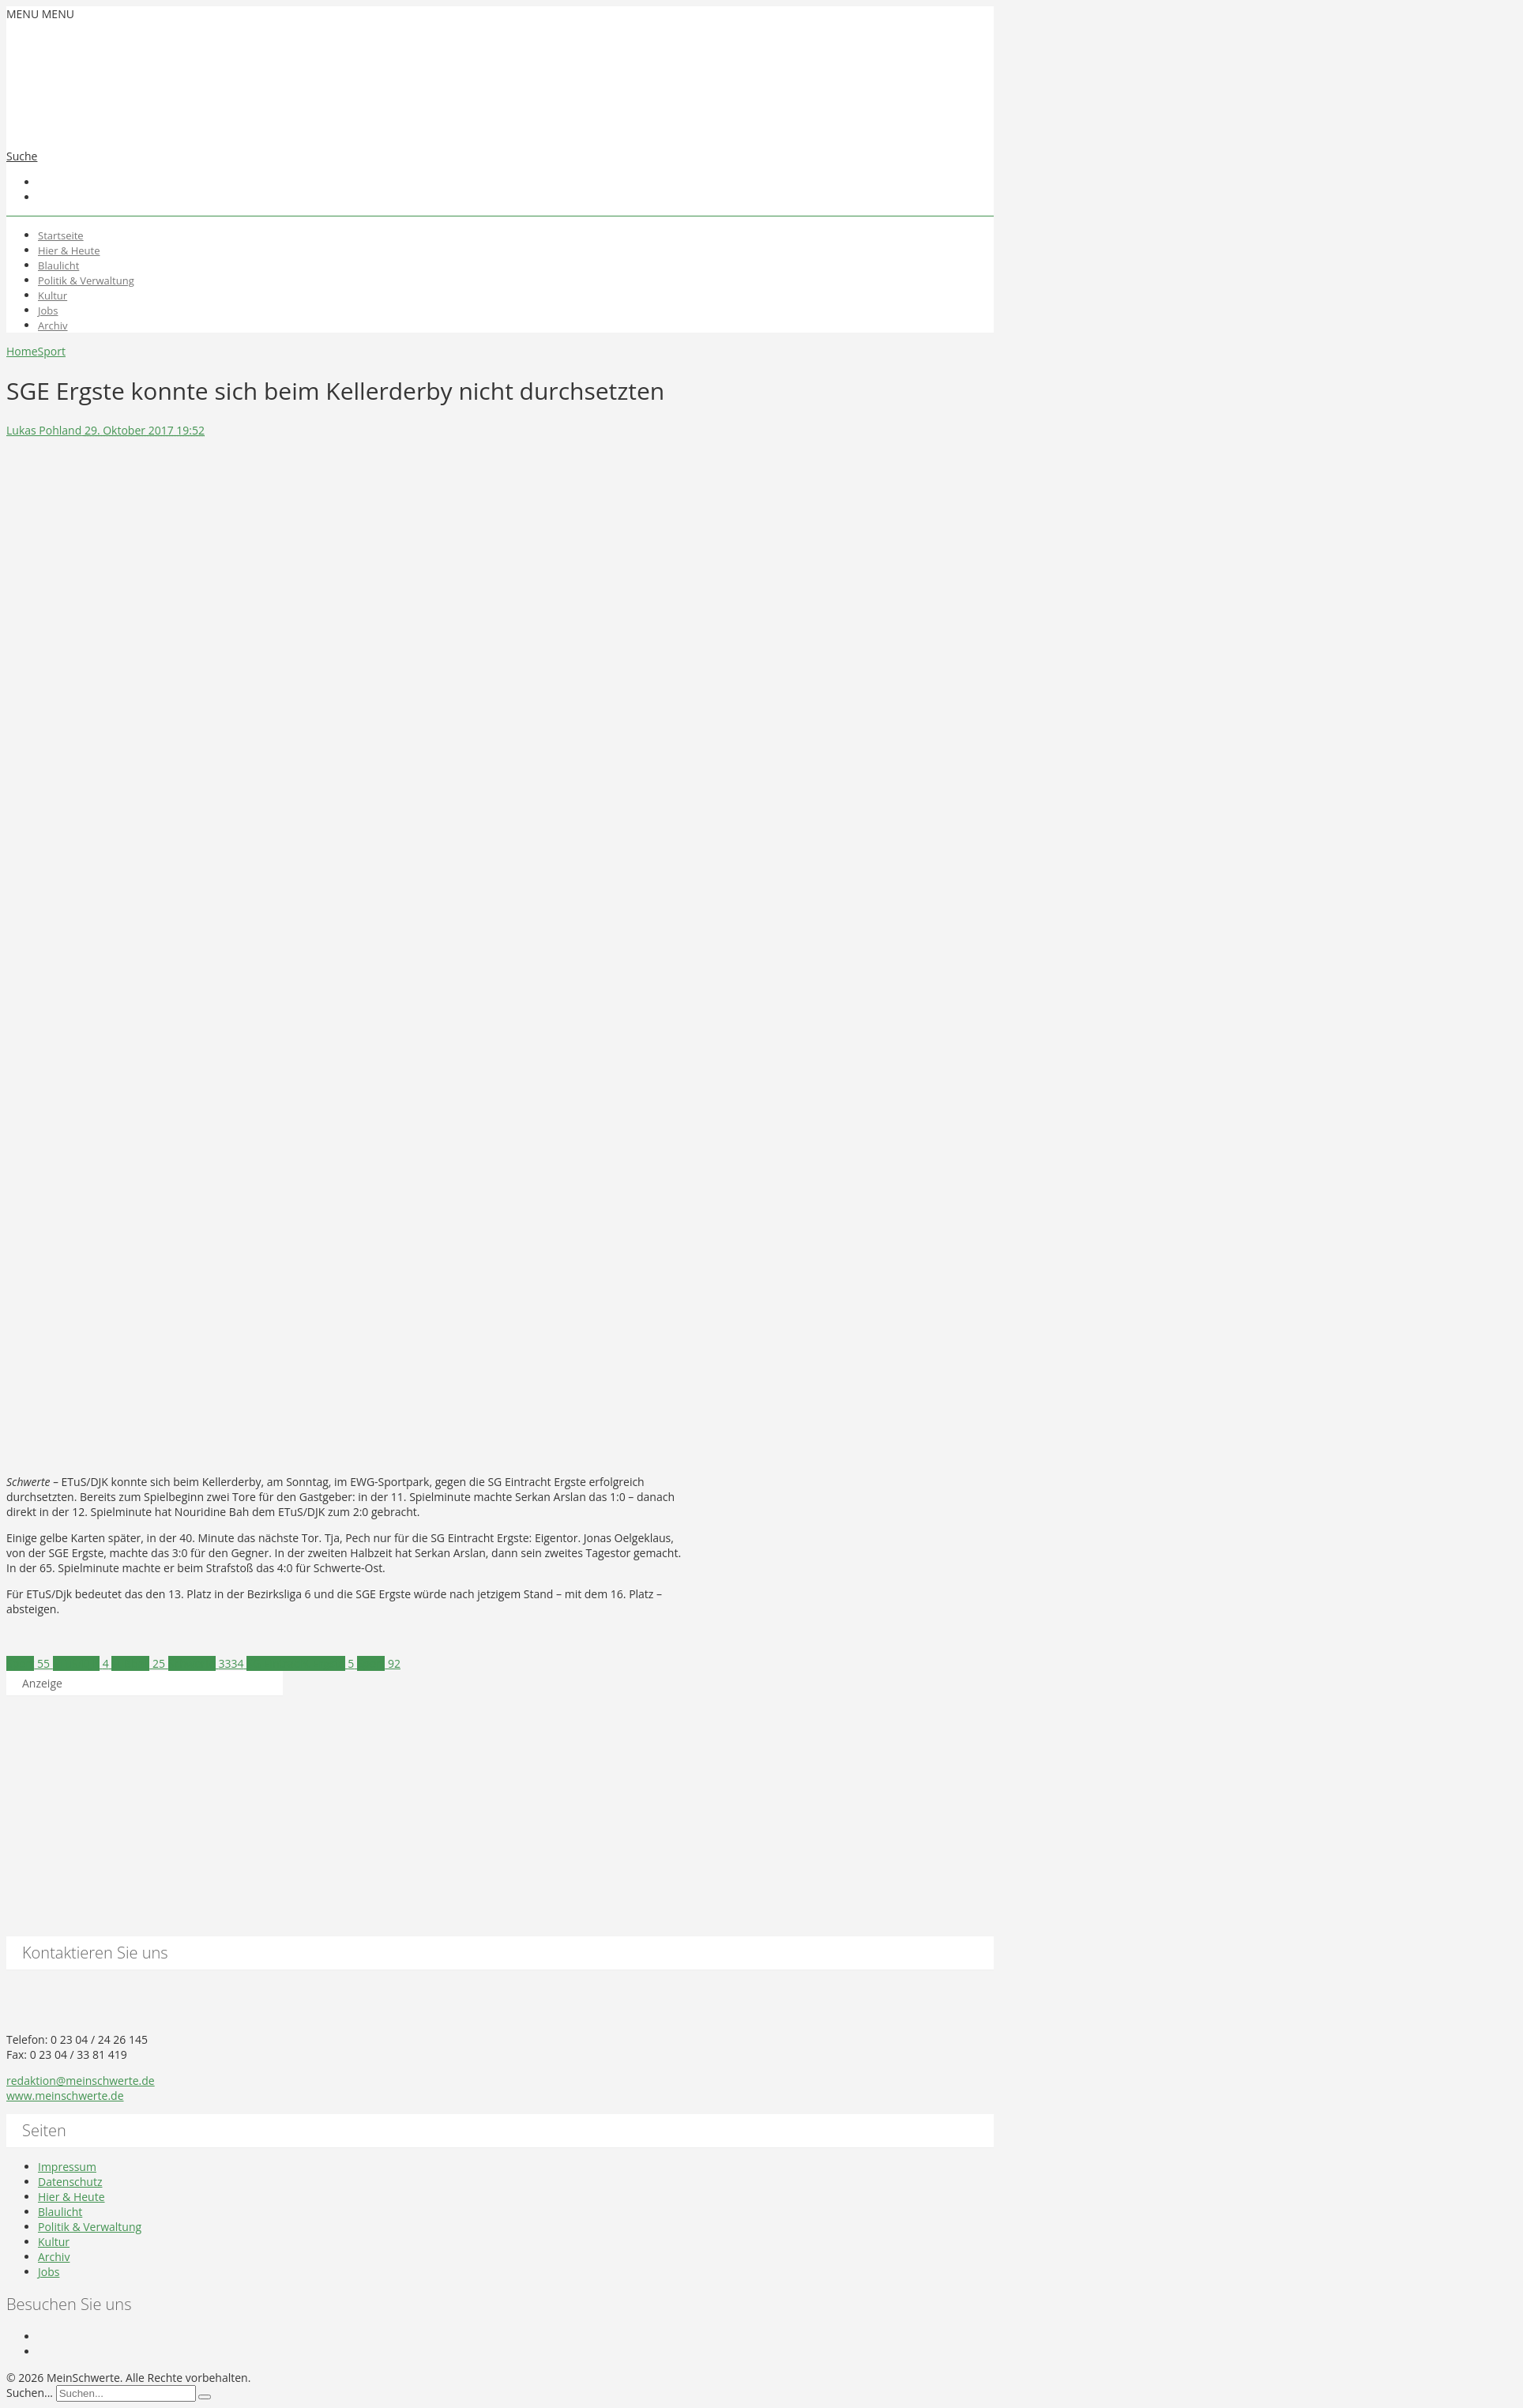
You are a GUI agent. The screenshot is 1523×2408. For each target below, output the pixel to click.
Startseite (61, 235)
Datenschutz (70, 2181)
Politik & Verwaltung (86, 280)
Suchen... (29, 2392)
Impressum (67, 2166)
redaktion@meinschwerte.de (80, 2080)
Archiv (53, 325)
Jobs (48, 310)
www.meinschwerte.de (65, 2095)
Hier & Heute (69, 250)
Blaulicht (58, 265)
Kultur (52, 295)
